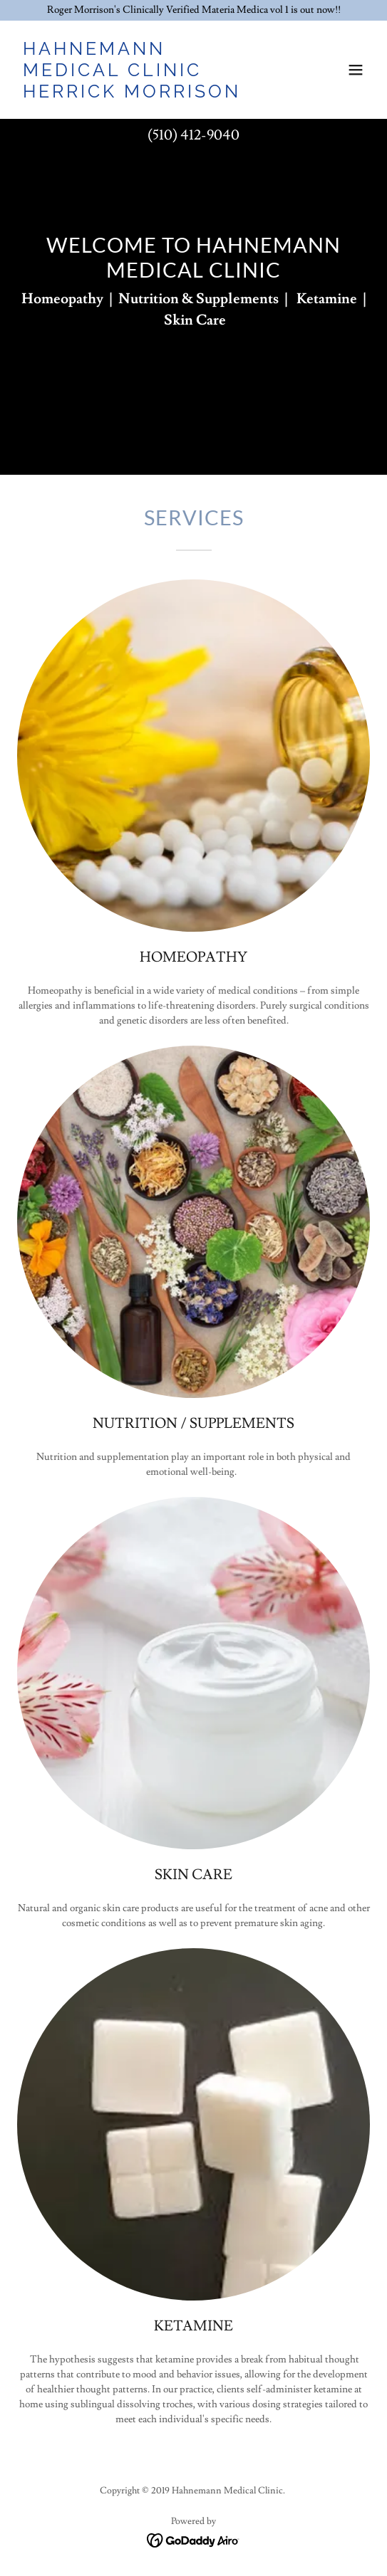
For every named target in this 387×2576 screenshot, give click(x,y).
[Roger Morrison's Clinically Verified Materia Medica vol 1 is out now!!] (193, 10)
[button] (355, 70)
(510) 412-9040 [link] (193, 135)
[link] (141, 94)
